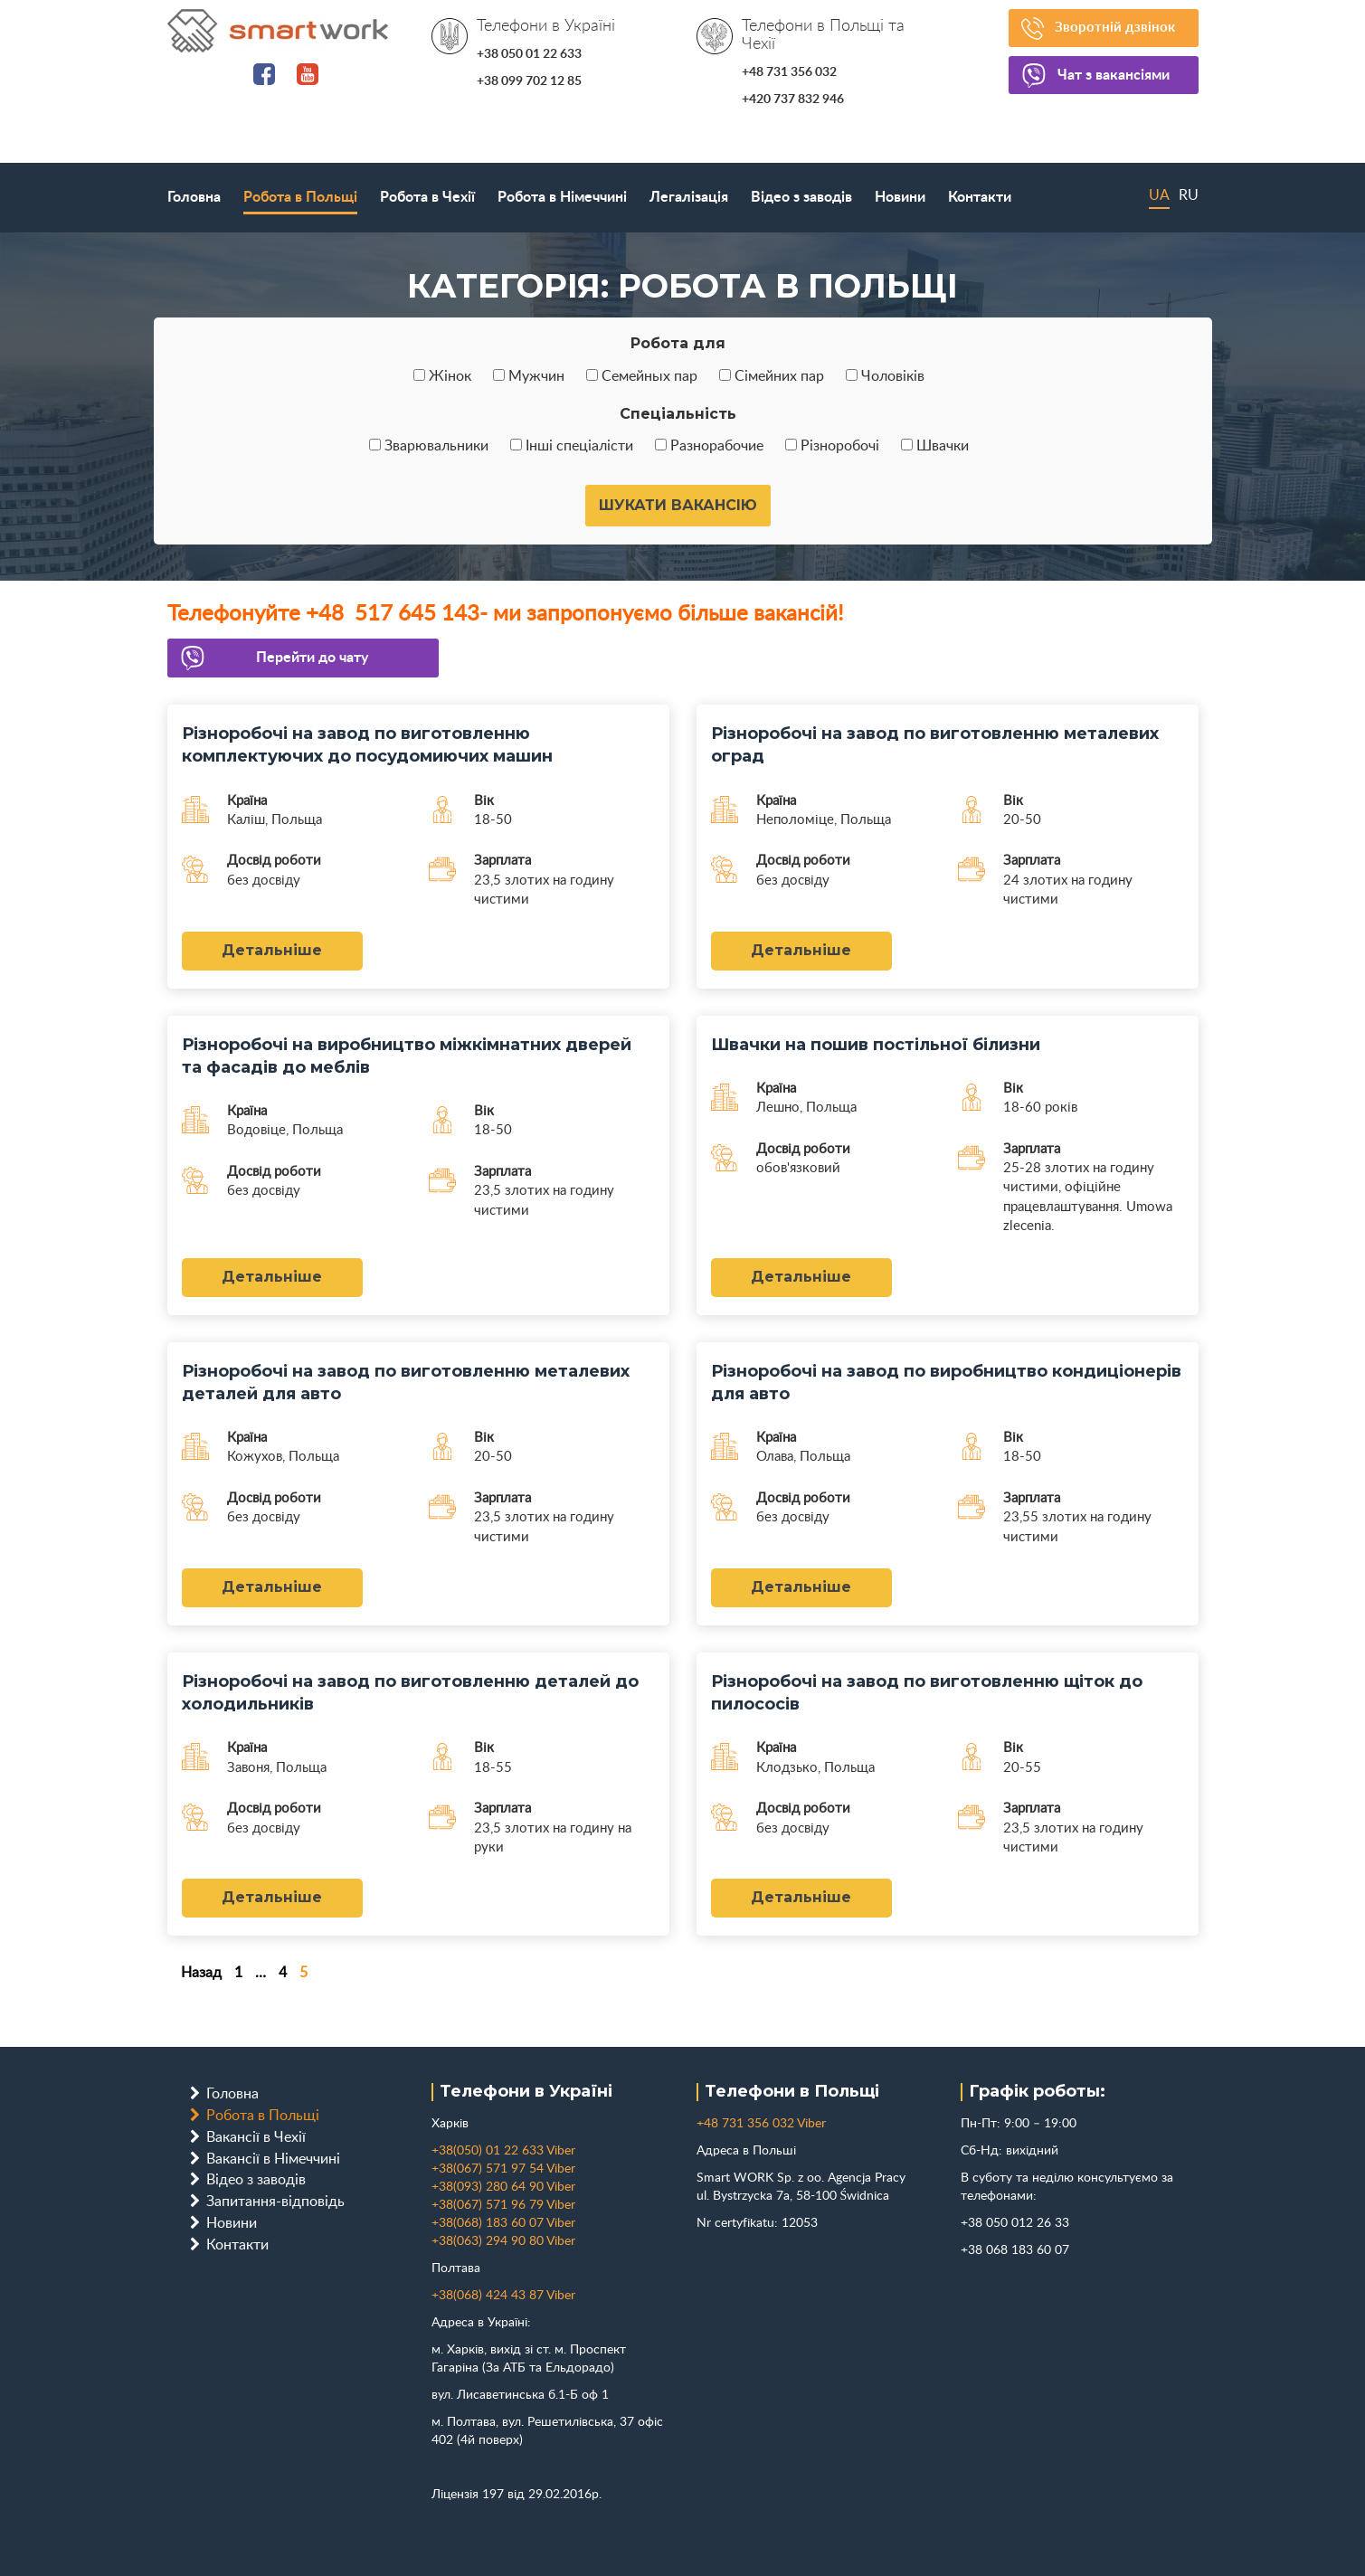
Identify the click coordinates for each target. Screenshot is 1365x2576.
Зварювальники (428, 446)
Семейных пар (641, 376)
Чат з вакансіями (1119, 76)
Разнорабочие (709, 446)
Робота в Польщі (300, 197)
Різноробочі (832, 446)
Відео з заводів (801, 197)
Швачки (935, 446)
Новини (900, 197)
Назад (201, 1972)
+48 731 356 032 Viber (761, 2123)
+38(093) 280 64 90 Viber (503, 2187)
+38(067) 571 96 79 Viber (503, 2205)
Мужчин (528, 376)
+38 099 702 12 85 (529, 81)
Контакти (979, 197)
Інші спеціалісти (571, 446)
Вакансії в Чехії (256, 2137)
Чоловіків (885, 376)
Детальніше (272, 950)
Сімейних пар (771, 376)
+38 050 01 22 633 (529, 54)
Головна (194, 197)
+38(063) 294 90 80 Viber (503, 2241)
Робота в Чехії (427, 197)
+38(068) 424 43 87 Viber (503, 2295)
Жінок (442, 376)
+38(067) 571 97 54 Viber (503, 2169)
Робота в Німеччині (562, 197)
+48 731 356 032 (789, 72)
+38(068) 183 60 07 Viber (503, 2223)
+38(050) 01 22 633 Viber (503, 2151)
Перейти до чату (314, 657)
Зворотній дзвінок (1119, 28)
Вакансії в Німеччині (273, 2159)
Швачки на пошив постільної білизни (875, 1045)
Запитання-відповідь (275, 2201)
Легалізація (688, 197)
